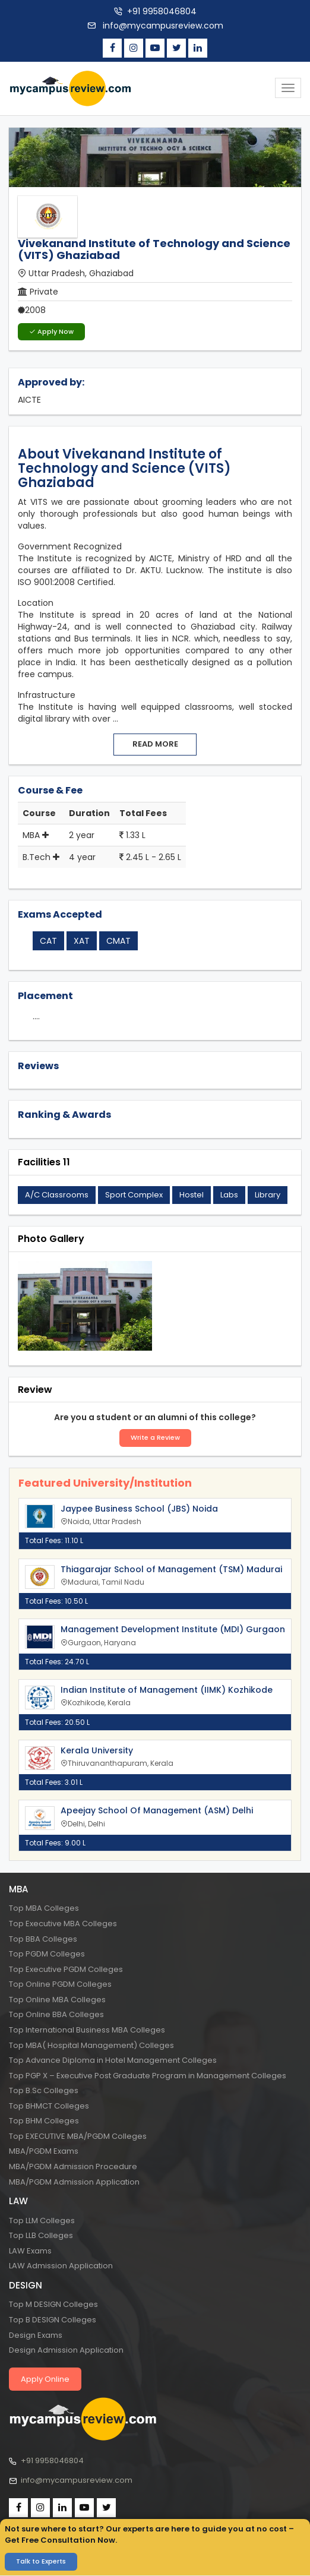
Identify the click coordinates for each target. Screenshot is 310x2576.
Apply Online (45, 2379)
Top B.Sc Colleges (43, 2090)
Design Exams (35, 2335)
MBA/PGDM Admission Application (74, 2182)
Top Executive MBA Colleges (63, 1923)
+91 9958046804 (162, 11)
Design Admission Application (66, 2350)
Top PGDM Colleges (47, 1953)
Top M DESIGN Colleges (53, 2304)
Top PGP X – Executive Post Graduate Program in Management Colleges (147, 2075)
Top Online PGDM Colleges (60, 1984)
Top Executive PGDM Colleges (66, 1969)
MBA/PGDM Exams (43, 2151)
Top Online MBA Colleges (57, 1999)
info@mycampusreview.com (161, 25)
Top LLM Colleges (42, 2220)
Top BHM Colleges (44, 2120)
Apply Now (51, 331)
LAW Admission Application (61, 2265)
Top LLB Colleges (41, 2235)
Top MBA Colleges (44, 1908)
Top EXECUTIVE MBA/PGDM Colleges (78, 2136)
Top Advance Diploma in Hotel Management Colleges (113, 2060)
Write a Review (155, 1437)
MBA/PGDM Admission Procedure (73, 2166)
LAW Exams (30, 2250)
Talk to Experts (41, 2561)
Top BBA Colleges (43, 1939)
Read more (155, 744)
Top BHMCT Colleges (49, 2106)
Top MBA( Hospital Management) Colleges (91, 2045)
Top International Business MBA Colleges (87, 2029)
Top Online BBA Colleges (56, 2014)
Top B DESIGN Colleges (52, 2319)
